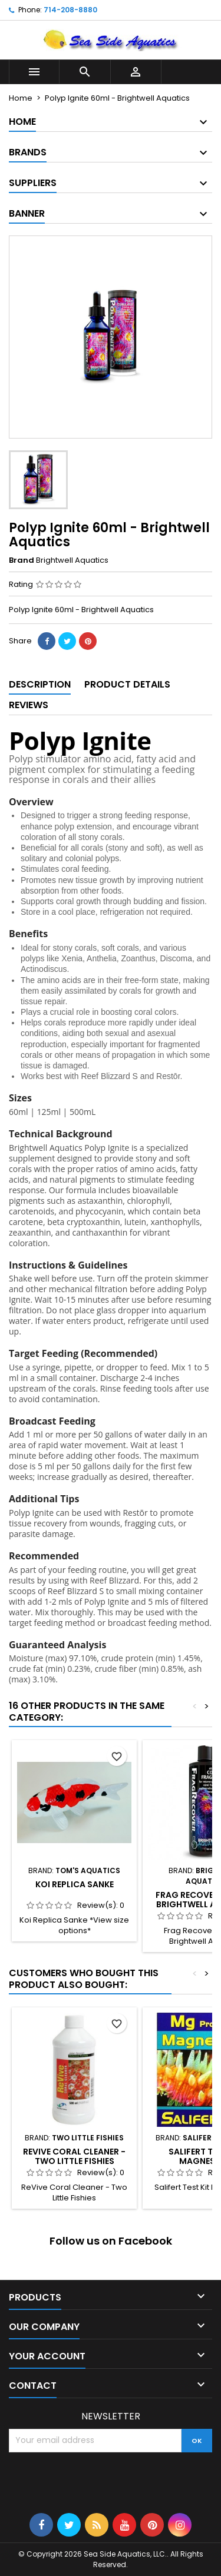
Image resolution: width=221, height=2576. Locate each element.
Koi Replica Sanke (74, 1884)
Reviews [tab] (28, 705)
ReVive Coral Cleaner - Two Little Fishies (74, 2156)
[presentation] (98, 2481)
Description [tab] (40, 684)
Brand (21, 560)
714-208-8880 (70, 10)
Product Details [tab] (127, 684)
